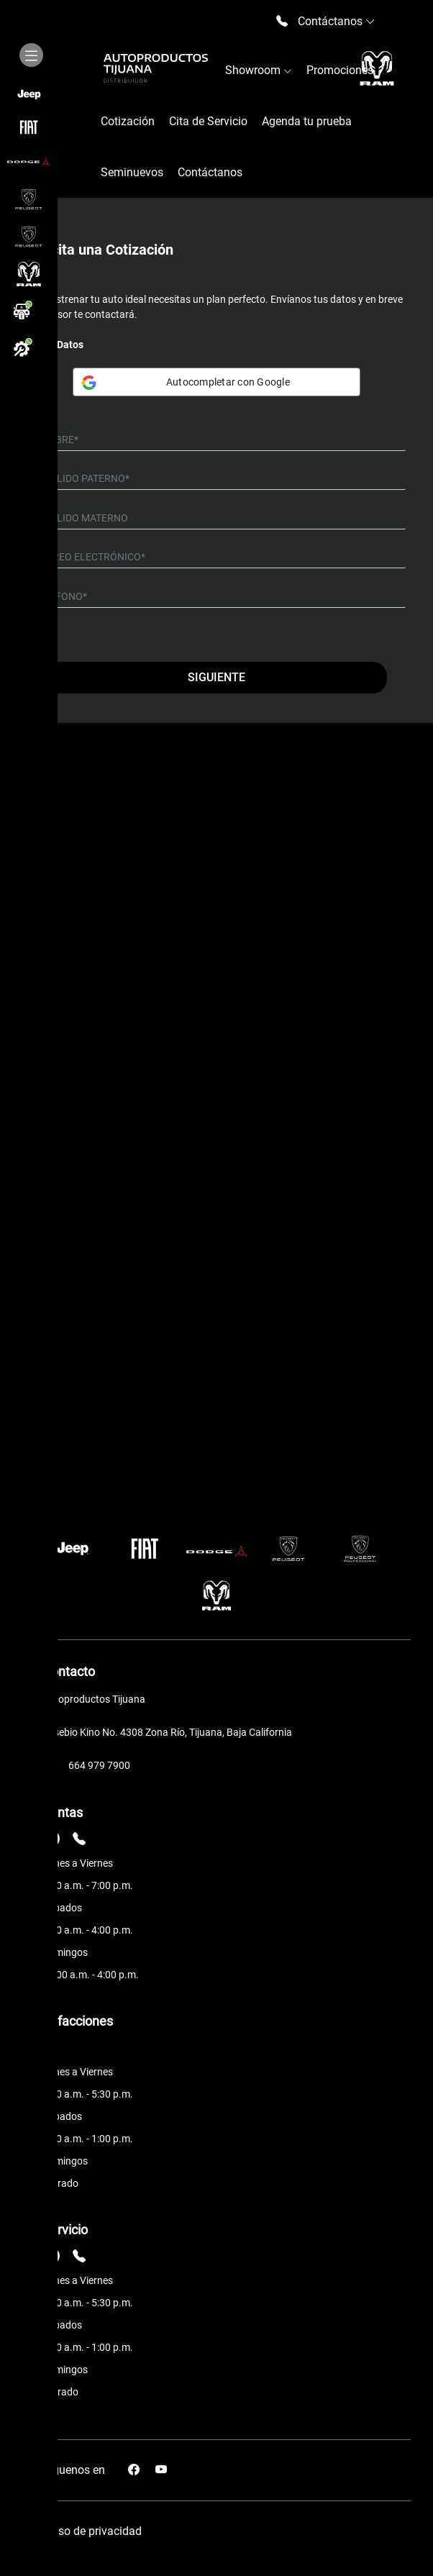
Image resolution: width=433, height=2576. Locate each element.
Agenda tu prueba (307, 121)
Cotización (128, 121)
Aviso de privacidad (92, 2531)
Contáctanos (210, 172)
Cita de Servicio (208, 121)
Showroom (258, 70)
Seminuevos (132, 172)
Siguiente (216, 677)
